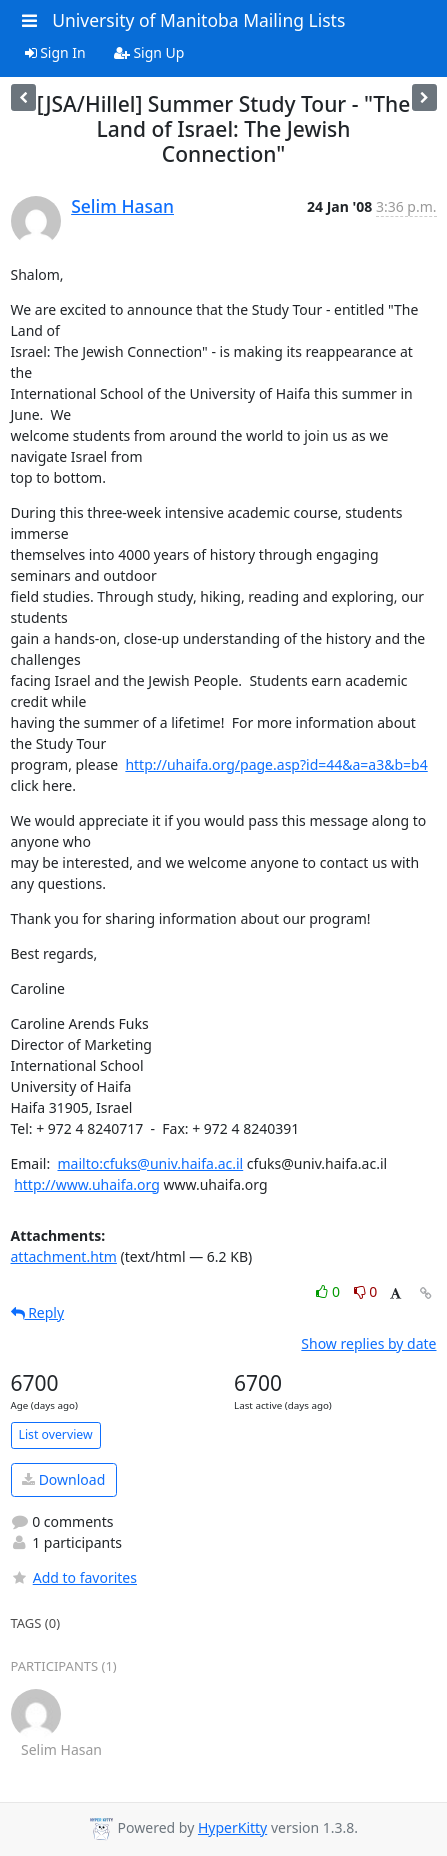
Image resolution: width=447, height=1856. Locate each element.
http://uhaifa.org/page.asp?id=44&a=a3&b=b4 (276, 764)
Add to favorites (74, 1577)
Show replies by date (368, 1343)
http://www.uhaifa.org (87, 1184)
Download (63, 1479)
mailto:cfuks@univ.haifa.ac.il (150, 1163)
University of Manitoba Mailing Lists (198, 20)
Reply (38, 1312)
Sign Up (149, 52)
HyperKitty (232, 1827)
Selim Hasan (122, 206)
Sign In (55, 52)
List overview (56, 1434)
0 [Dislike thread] (366, 1291)
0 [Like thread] (329, 1291)
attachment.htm (64, 1256)
